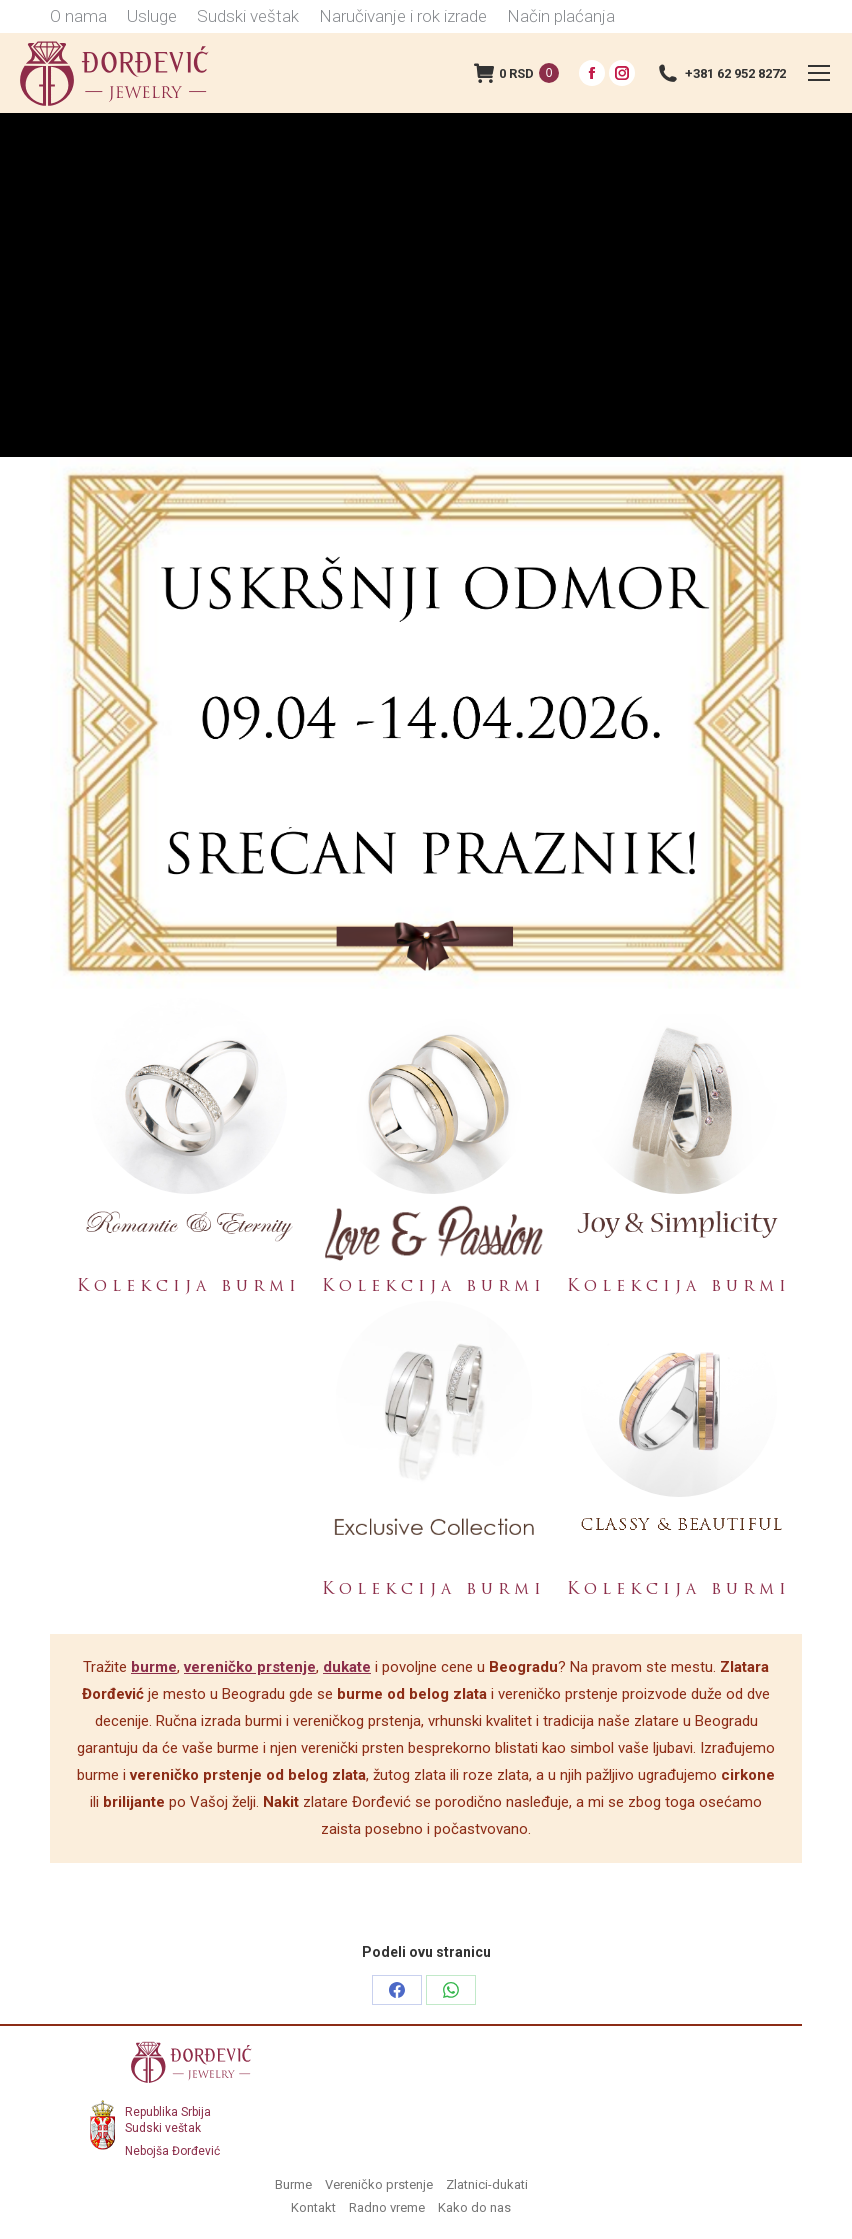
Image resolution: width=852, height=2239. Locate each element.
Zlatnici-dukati (487, 2184)
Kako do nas (474, 2207)
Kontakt (313, 2207)
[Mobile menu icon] (819, 73)
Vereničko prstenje (379, 2184)
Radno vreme (387, 2207)
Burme (293, 2184)
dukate (347, 1667)
